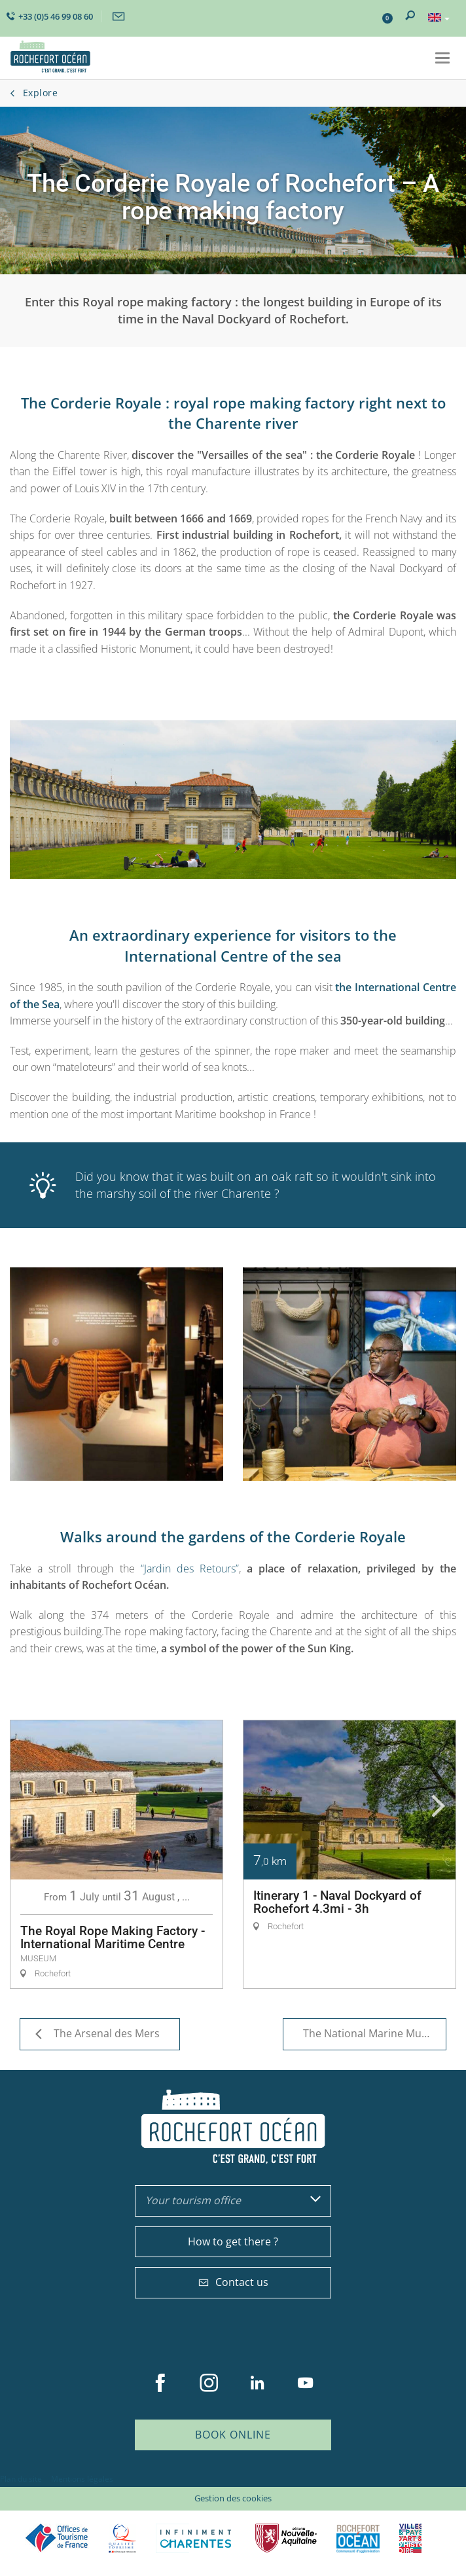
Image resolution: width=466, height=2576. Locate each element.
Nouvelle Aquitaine (286, 2538)
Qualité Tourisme (122, 2538)
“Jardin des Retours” (190, 1568)
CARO (358, 2538)
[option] (116, 1854)
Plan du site (21, 2478)
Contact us (233, 2282)
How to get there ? (233, 2241)
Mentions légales (82, 2478)
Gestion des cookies (233, 2498)
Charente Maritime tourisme (196, 2538)
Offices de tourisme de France (57, 2538)
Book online (233, 2434)
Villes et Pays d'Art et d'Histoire (410, 2538)
